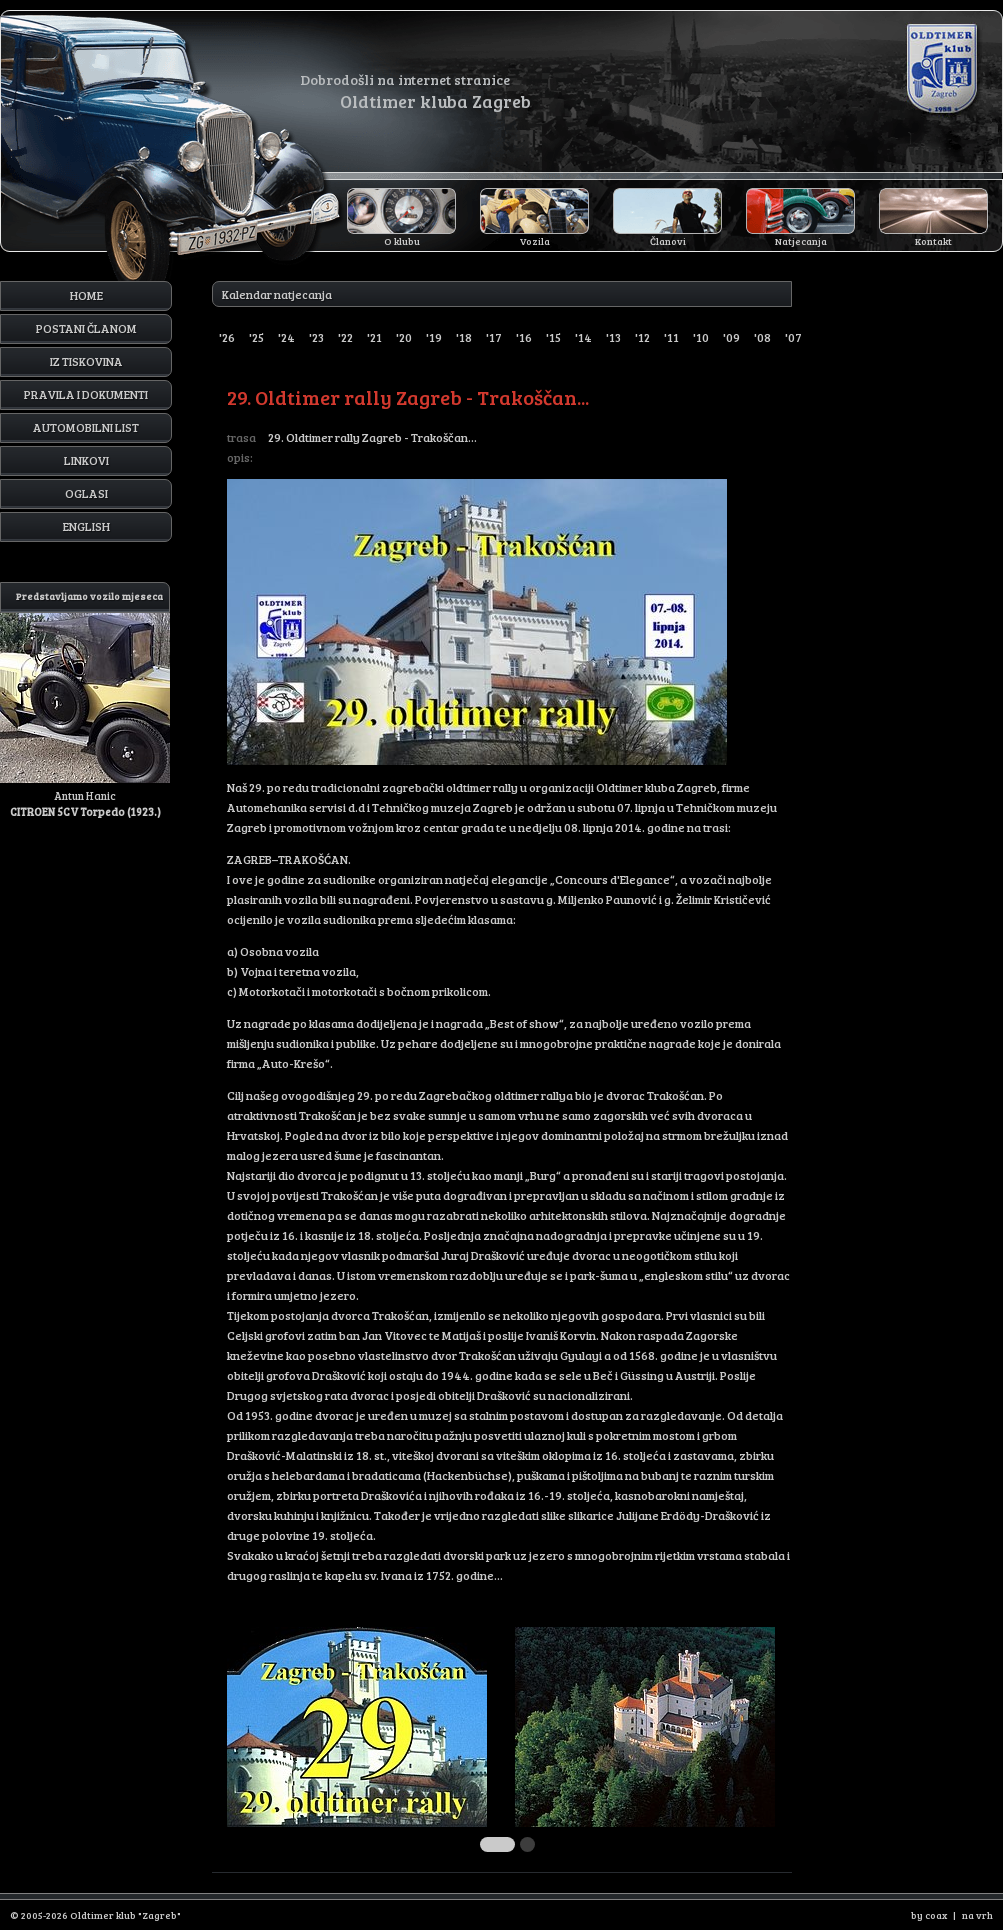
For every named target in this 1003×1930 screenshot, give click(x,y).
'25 (256, 337)
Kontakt (933, 241)
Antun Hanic (85, 700)
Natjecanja (801, 241)
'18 (464, 337)
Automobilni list (86, 427)
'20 (404, 337)
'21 (374, 337)
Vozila (535, 241)
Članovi (668, 241)
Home (86, 295)
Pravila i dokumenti (86, 394)
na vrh (977, 1915)
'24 (286, 337)
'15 (553, 337)
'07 (793, 337)
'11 (671, 337)
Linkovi (86, 460)
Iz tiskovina (86, 361)
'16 (524, 337)
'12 (642, 337)
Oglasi (86, 493)
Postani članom (86, 328)
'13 (613, 337)
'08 (762, 337)
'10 (701, 337)
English (86, 526)
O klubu (402, 241)
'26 (227, 337)
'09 (731, 337)
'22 (345, 337)
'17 (494, 337)
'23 (316, 337)
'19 (434, 337)
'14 (583, 337)
